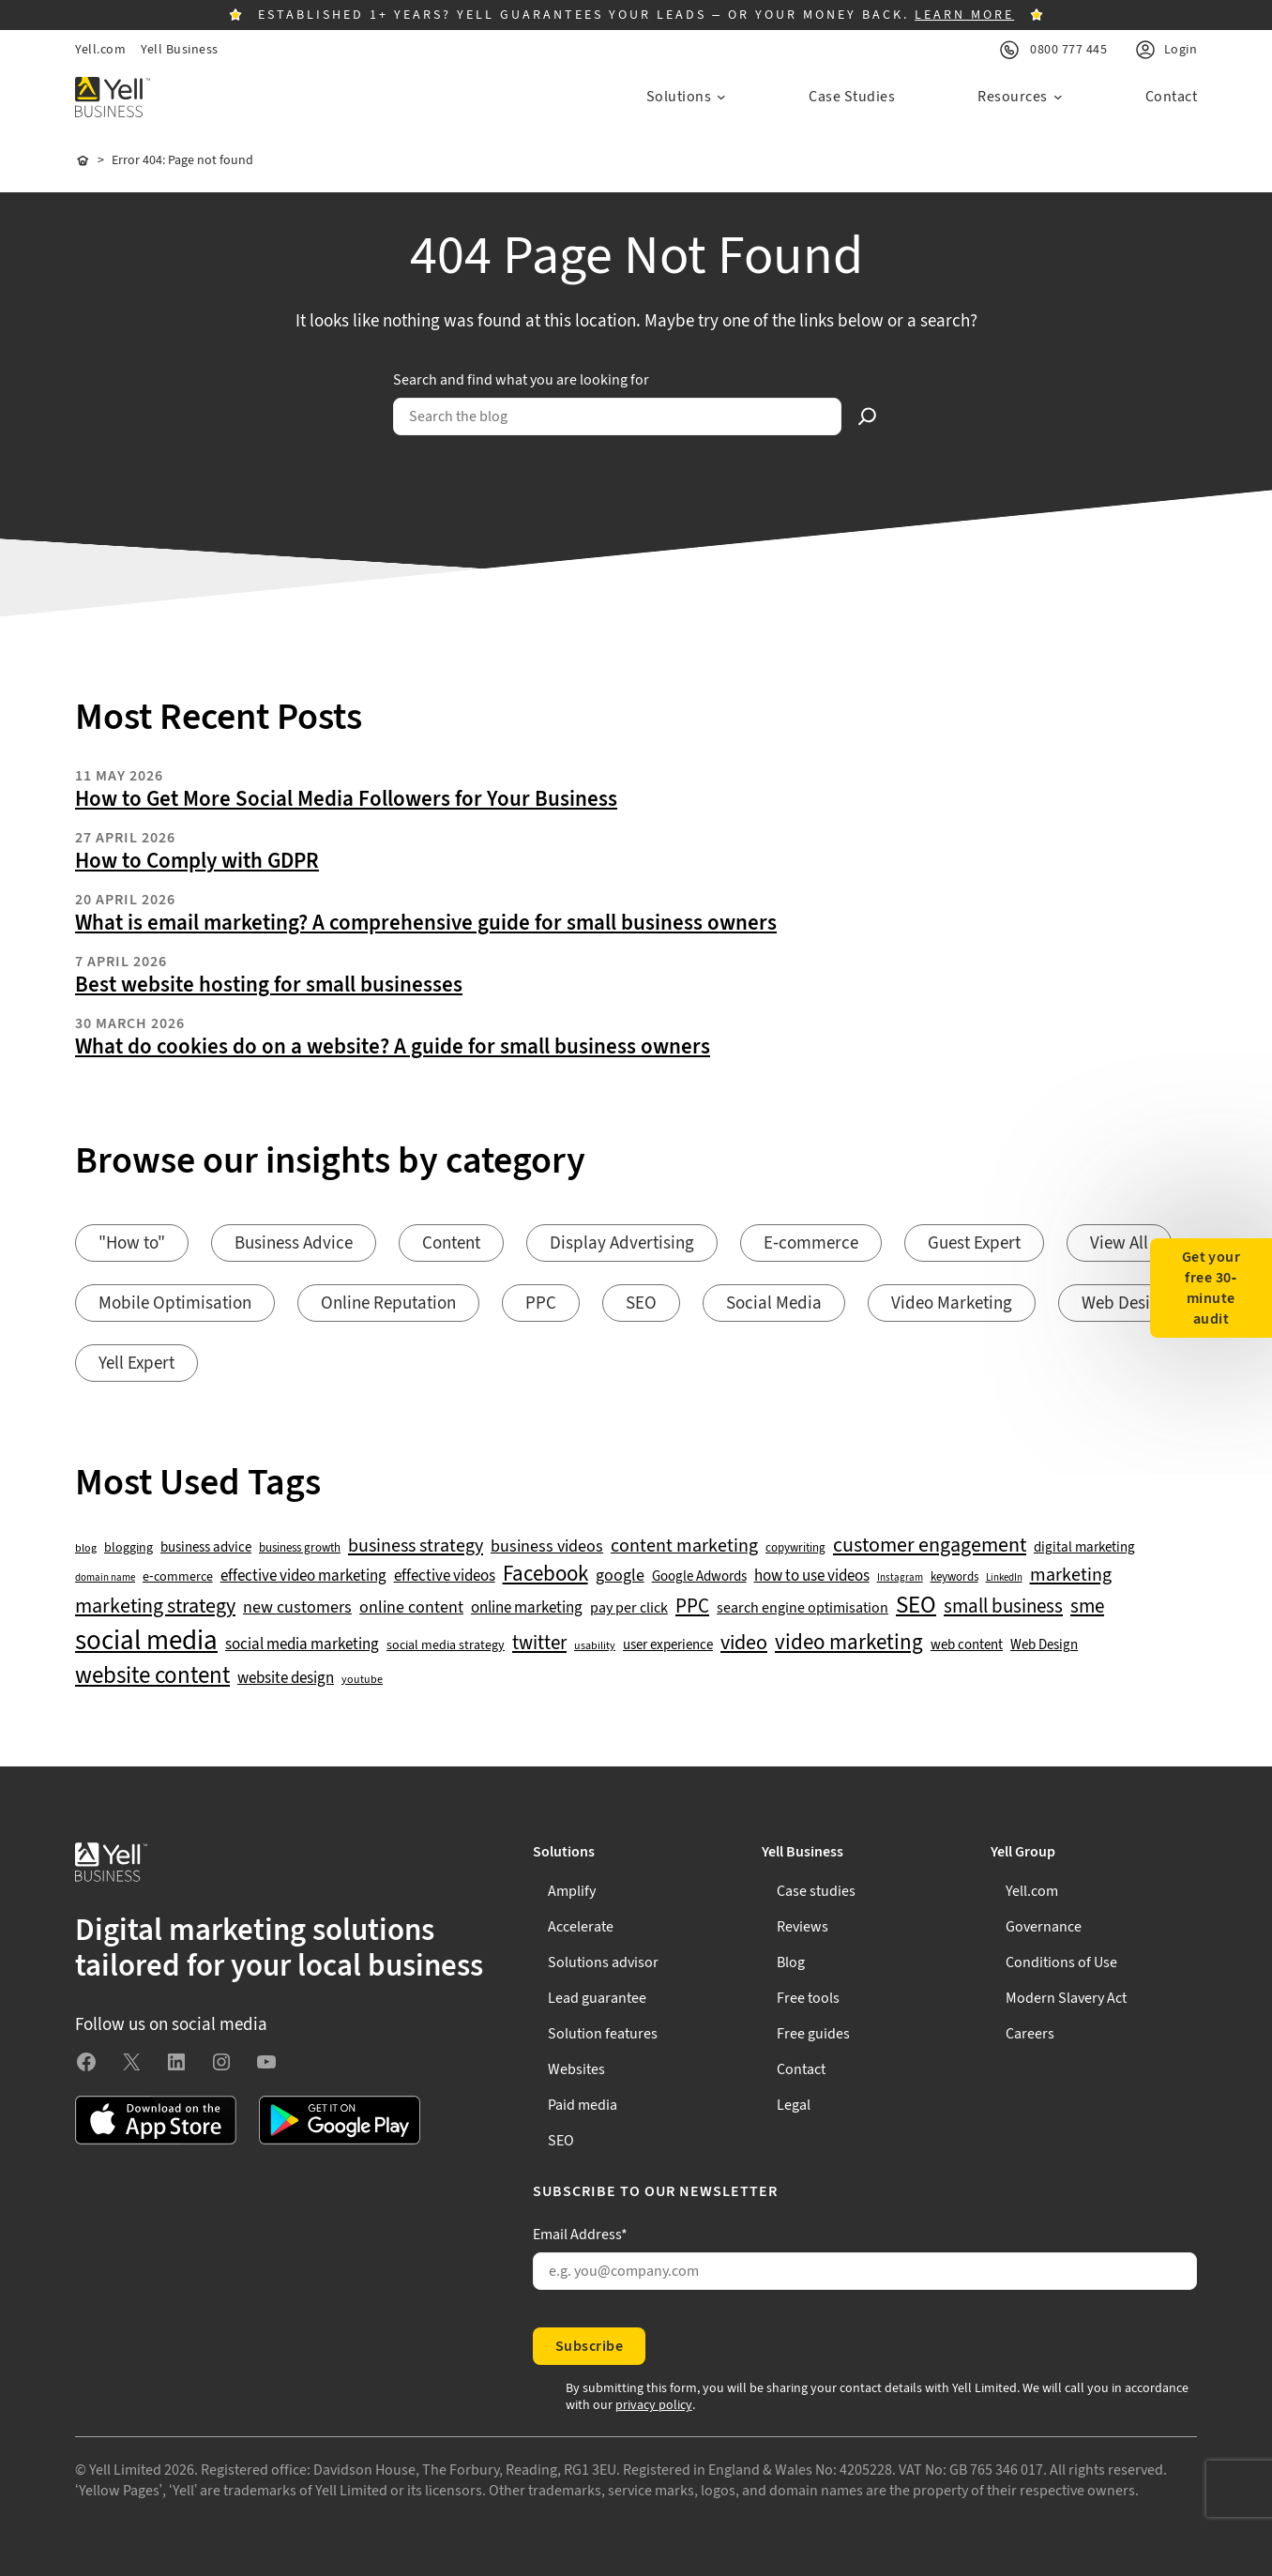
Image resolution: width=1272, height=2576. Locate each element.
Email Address (580, 2234)
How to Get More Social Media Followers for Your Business (346, 799)
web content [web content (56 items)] (967, 1645)
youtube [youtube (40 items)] (362, 1680)
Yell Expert (136, 1363)
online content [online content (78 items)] (411, 1608)
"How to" (131, 1243)
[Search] (867, 416)
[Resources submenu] (1020, 96)
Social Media (774, 1303)
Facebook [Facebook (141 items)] (545, 1574)
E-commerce (811, 1243)
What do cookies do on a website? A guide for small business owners (392, 1047)
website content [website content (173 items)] (152, 1676)
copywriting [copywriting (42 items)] (795, 1548)
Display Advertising (622, 1243)
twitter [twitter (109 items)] (539, 1643)
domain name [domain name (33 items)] (105, 1577)
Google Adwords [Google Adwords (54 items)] (699, 1577)
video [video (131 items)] (743, 1643)
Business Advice (294, 1243)
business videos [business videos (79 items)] (547, 1547)
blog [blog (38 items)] (86, 1548)
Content (451, 1243)
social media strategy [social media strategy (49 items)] (445, 1646)
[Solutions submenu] (686, 96)
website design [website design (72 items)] (285, 1678)
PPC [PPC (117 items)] (692, 1606)
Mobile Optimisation (174, 1303)
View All (1119, 1243)
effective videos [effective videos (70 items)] (444, 1576)
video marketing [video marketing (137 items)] (849, 1643)
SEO (641, 1303)
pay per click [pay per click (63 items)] (629, 1608)
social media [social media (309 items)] (146, 1640)
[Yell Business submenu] (865, 1851)
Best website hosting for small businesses (268, 985)
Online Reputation (388, 1303)
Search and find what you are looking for (521, 380)
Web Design (1125, 1303)
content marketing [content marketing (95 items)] (684, 1546)
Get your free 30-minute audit (1211, 1288)
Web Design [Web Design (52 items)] (1044, 1645)
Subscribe (589, 2346)
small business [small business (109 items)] (1003, 1607)
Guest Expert (974, 1243)
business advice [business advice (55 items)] (205, 1547)
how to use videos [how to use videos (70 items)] (812, 1576)
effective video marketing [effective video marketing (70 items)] (303, 1576)
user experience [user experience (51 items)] (668, 1645)
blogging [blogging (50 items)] (128, 1547)
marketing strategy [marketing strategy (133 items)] (155, 1606)
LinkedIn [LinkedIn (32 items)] (1004, 1577)
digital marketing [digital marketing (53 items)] (1084, 1547)
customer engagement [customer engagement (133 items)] (929, 1545)
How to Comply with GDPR (197, 861)
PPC (540, 1303)
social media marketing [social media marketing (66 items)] (302, 1645)
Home (82, 161)
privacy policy (653, 2405)
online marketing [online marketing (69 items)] (527, 1608)
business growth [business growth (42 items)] (300, 1548)
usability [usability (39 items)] (594, 1646)
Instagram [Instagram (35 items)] (900, 1577)
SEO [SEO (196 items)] (916, 1605)
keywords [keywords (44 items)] (954, 1576)
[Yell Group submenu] (1094, 1851)
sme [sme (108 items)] (1087, 1607)
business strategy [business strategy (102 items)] (415, 1546)
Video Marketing (951, 1303)
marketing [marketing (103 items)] (1071, 1575)
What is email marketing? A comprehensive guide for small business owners (426, 923)
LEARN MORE (964, 15)
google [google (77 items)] (620, 1576)
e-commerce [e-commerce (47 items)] (178, 1576)
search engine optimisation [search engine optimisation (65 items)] (802, 1608)
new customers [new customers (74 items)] (297, 1608)
